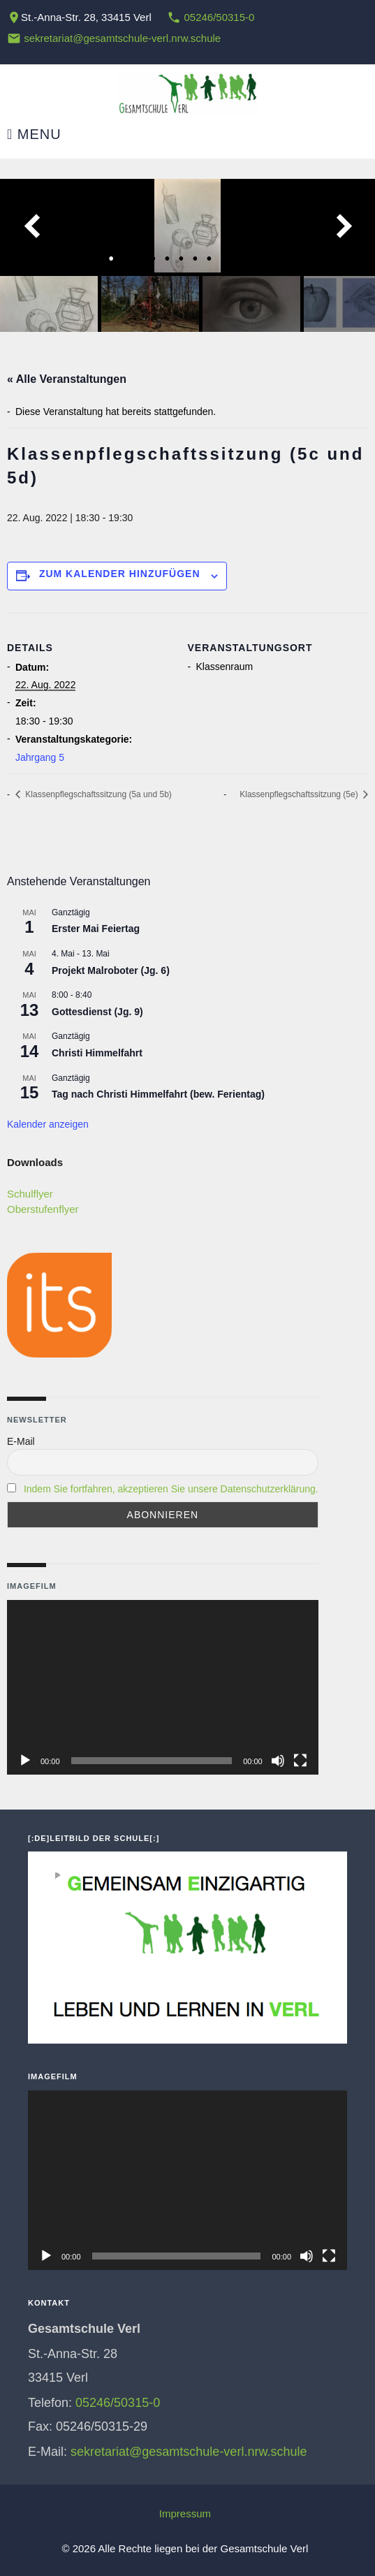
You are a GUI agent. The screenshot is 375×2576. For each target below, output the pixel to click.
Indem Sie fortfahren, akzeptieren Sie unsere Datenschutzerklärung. (171, 1488)
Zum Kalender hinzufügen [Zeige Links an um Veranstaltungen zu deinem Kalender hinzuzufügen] (119, 573)
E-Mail (21, 1441)
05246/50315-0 (219, 17)
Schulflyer (30, 1194)
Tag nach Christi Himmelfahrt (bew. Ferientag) (158, 1094)
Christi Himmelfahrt (97, 1052)
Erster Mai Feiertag (96, 928)
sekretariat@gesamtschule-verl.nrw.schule (122, 38)
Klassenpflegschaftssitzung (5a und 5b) (97, 794)
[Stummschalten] (278, 1761)
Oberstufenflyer (43, 1209)
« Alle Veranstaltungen (66, 379)
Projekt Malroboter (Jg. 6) (111, 970)
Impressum (185, 2513)
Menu (34, 134)
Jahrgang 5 (39, 757)
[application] (162, 1687)
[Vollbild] (300, 1761)
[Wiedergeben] (25, 1761)
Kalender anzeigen (48, 1124)
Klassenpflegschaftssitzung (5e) (300, 794)
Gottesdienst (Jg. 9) (97, 1011)
